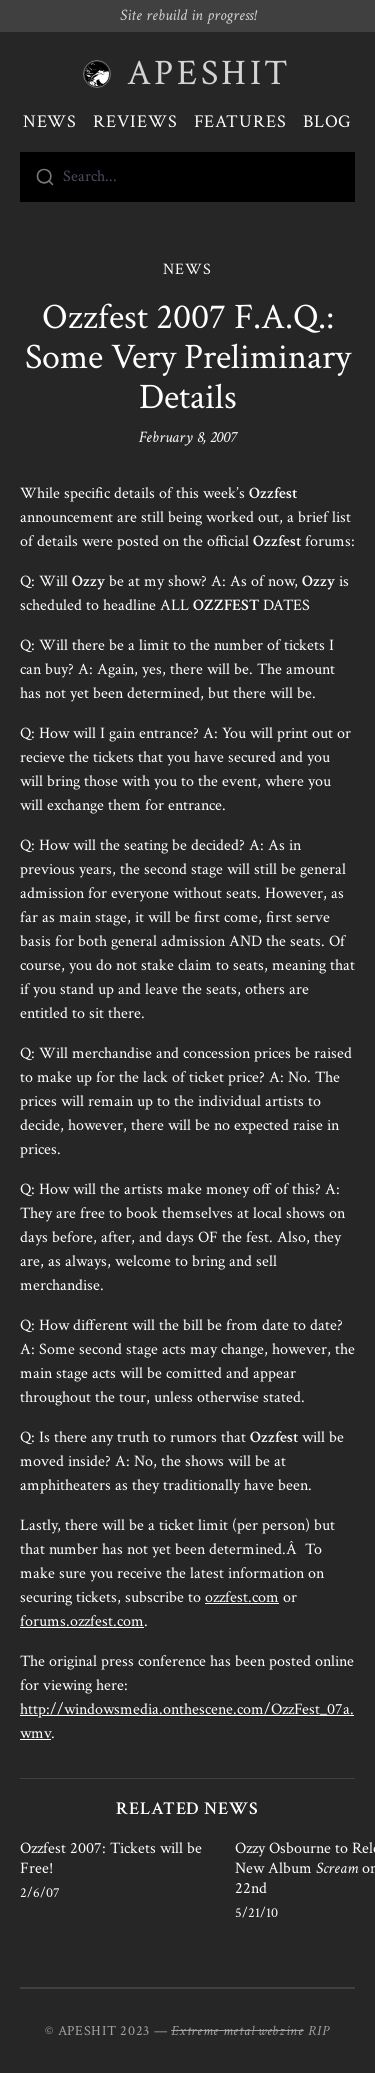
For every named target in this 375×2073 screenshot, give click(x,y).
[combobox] (187, 177)
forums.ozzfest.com (82, 1621)
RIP (319, 2031)
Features (240, 121)
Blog (328, 121)
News (50, 121)
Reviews (135, 121)
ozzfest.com (242, 1597)
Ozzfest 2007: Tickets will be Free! (111, 1858)
